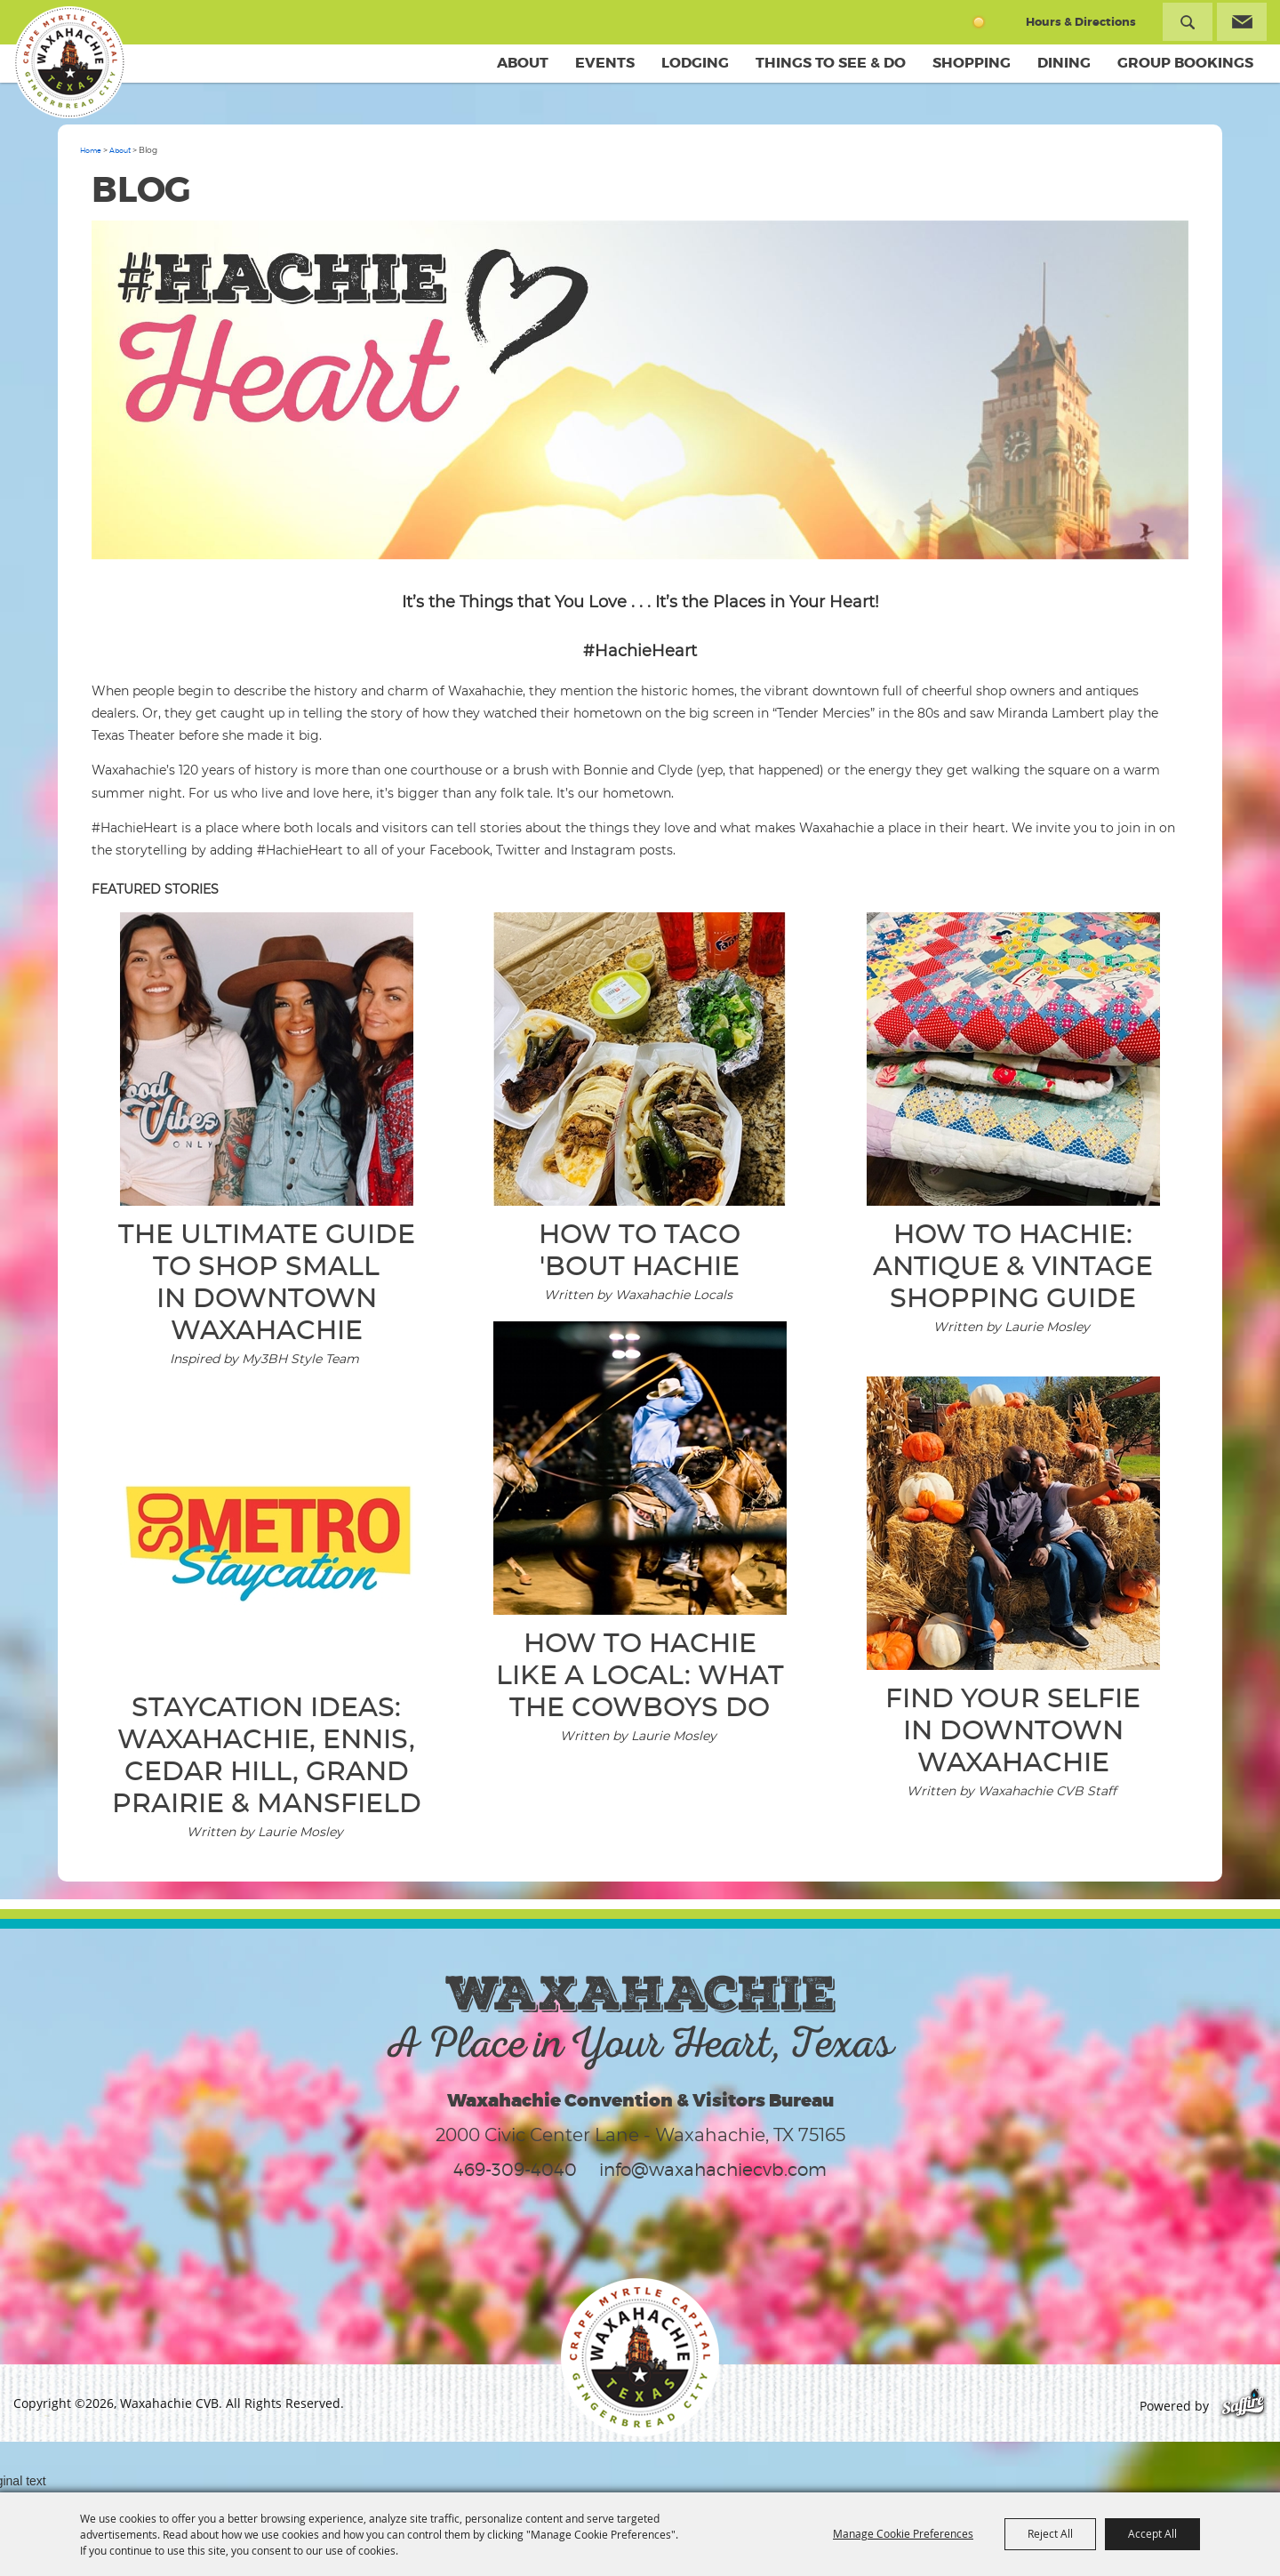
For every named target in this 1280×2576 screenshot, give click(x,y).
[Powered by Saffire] (1243, 2405)
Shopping (971, 62)
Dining (1064, 62)
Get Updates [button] (1242, 22)
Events (605, 62)
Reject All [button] (1050, 2533)
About (522, 62)
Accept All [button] (1152, 2533)
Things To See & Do (831, 62)
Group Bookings (1185, 62)
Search (1187, 22)
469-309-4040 (515, 2169)
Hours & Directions (1081, 21)
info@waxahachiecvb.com (713, 2169)
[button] (640, 393)
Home (90, 150)
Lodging (695, 62)
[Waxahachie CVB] (69, 62)
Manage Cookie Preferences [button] (903, 2533)
